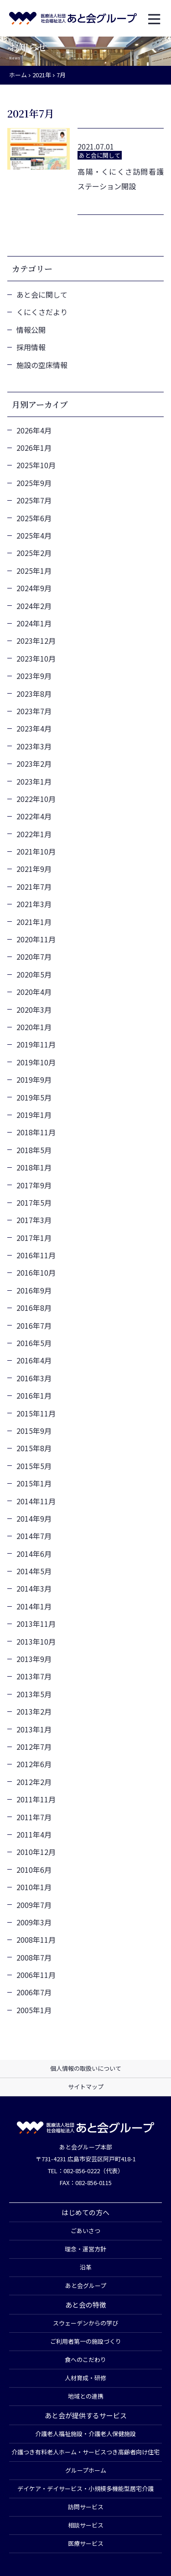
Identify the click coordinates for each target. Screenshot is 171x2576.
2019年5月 (34, 1097)
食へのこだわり (85, 2359)
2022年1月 (34, 834)
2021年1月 (34, 922)
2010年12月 (36, 1852)
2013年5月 (34, 1694)
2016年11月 (36, 1255)
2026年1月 (34, 448)
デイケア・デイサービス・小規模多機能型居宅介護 (85, 2488)
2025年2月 (34, 553)
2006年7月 (34, 1992)
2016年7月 (34, 1325)
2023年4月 (34, 728)
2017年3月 (34, 1220)
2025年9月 (34, 483)
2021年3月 (34, 904)
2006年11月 (36, 1975)
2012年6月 (34, 1764)
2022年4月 (34, 816)
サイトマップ (86, 2086)
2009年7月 (34, 1905)
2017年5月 (34, 1202)
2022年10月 (36, 799)
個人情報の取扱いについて (85, 2068)
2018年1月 (34, 1167)
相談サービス (86, 2525)
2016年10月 (36, 1272)
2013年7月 (34, 1676)
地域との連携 (86, 2396)
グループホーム (85, 2470)
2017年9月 (34, 1185)
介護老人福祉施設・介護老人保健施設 (85, 2433)
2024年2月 (34, 606)
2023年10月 (36, 658)
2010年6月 (34, 1869)
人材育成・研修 (85, 2377)
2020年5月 (34, 974)
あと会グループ (85, 2285)
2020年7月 (34, 956)
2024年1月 (34, 623)
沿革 (86, 2267)
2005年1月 (34, 2010)
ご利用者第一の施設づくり (85, 2341)
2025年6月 (34, 518)
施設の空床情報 (41, 365)
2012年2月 (34, 1782)
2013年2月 (34, 1711)
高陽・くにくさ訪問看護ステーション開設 (121, 179)
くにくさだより (41, 312)
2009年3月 (34, 1922)
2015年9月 (34, 1431)
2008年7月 (34, 1957)
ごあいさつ (85, 2230)
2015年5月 (34, 1466)
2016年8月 (34, 1308)
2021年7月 (34, 886)
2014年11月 (36, 1501)
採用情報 (31, 347)
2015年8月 (34, 1448)
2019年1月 (34, 1115)
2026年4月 (34, 430)
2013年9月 (34, 1659)
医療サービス (86, 2543)
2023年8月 (34, 693)
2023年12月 (36, 640)
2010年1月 (34, 1887)
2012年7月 (34, 1746)
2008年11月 (36, 1939)
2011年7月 (34, 1817)
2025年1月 (34, 571)
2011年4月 (34, 1834)
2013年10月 (36, 1641)
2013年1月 (34, 1729)
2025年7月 (34, 500)
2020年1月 (34, 1027)
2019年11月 (36, 1044)
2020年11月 (36, 939)
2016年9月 (34, 1290)
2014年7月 (34, 1536)
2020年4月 (34, 992)
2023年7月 (34, 711)
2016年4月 (34, 1360)
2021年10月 (36, 851)
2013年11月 (36, 1623)
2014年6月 (34, 1554)
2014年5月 (34, 1571)
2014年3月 (34, 1588)
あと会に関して (41, 294)
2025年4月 (34, 535)
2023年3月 (34, 746)
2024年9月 (34, 588)
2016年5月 (34, 1343)
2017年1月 (34, 1238)
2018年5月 (34, 1150)
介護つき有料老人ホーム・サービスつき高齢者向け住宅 (85, 2452)
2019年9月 (34, 1079)
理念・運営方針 (85, 2249)
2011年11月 (36, 1799)
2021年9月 (34, 869)
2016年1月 (34, 1395)
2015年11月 (36, 1413)
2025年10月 (36, 465)
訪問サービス (86, 2506)
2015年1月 (34, 1483)
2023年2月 (34, 763)
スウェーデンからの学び (85, 2323)
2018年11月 (36, 1132)
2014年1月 (34, 1606)
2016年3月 (34, 1378)
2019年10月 (36, 1062)
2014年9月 (34, 1518)
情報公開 (31, 330)
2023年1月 (34, 781)
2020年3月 (34, 1009)
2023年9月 (34, 676)
